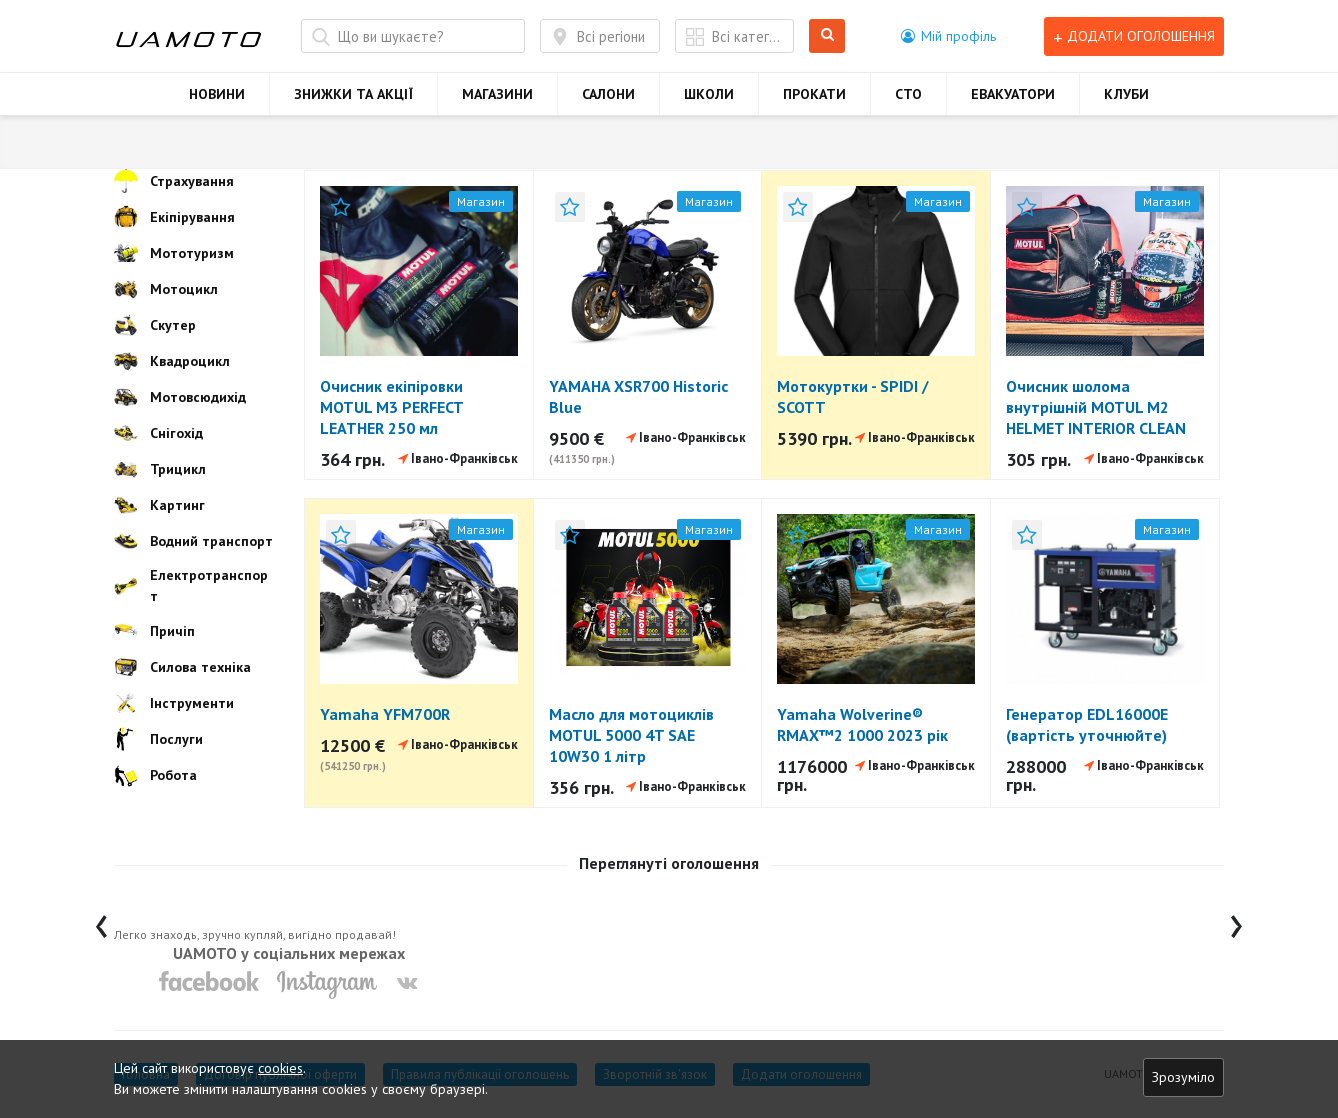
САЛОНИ (608, 94)
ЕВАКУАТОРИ (1013, 94)
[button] (948, 36)
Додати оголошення (1134, 36)
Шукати (827, 36)
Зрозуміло (1183, 1077)
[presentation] (101, 921)
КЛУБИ (1126, 94)
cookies (280, 1068)
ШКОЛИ (709, 94)
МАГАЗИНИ (497, 94)
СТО (908, 94)
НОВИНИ (217, 94)
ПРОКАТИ (814, 94)
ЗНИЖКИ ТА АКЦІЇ (353, 94)
